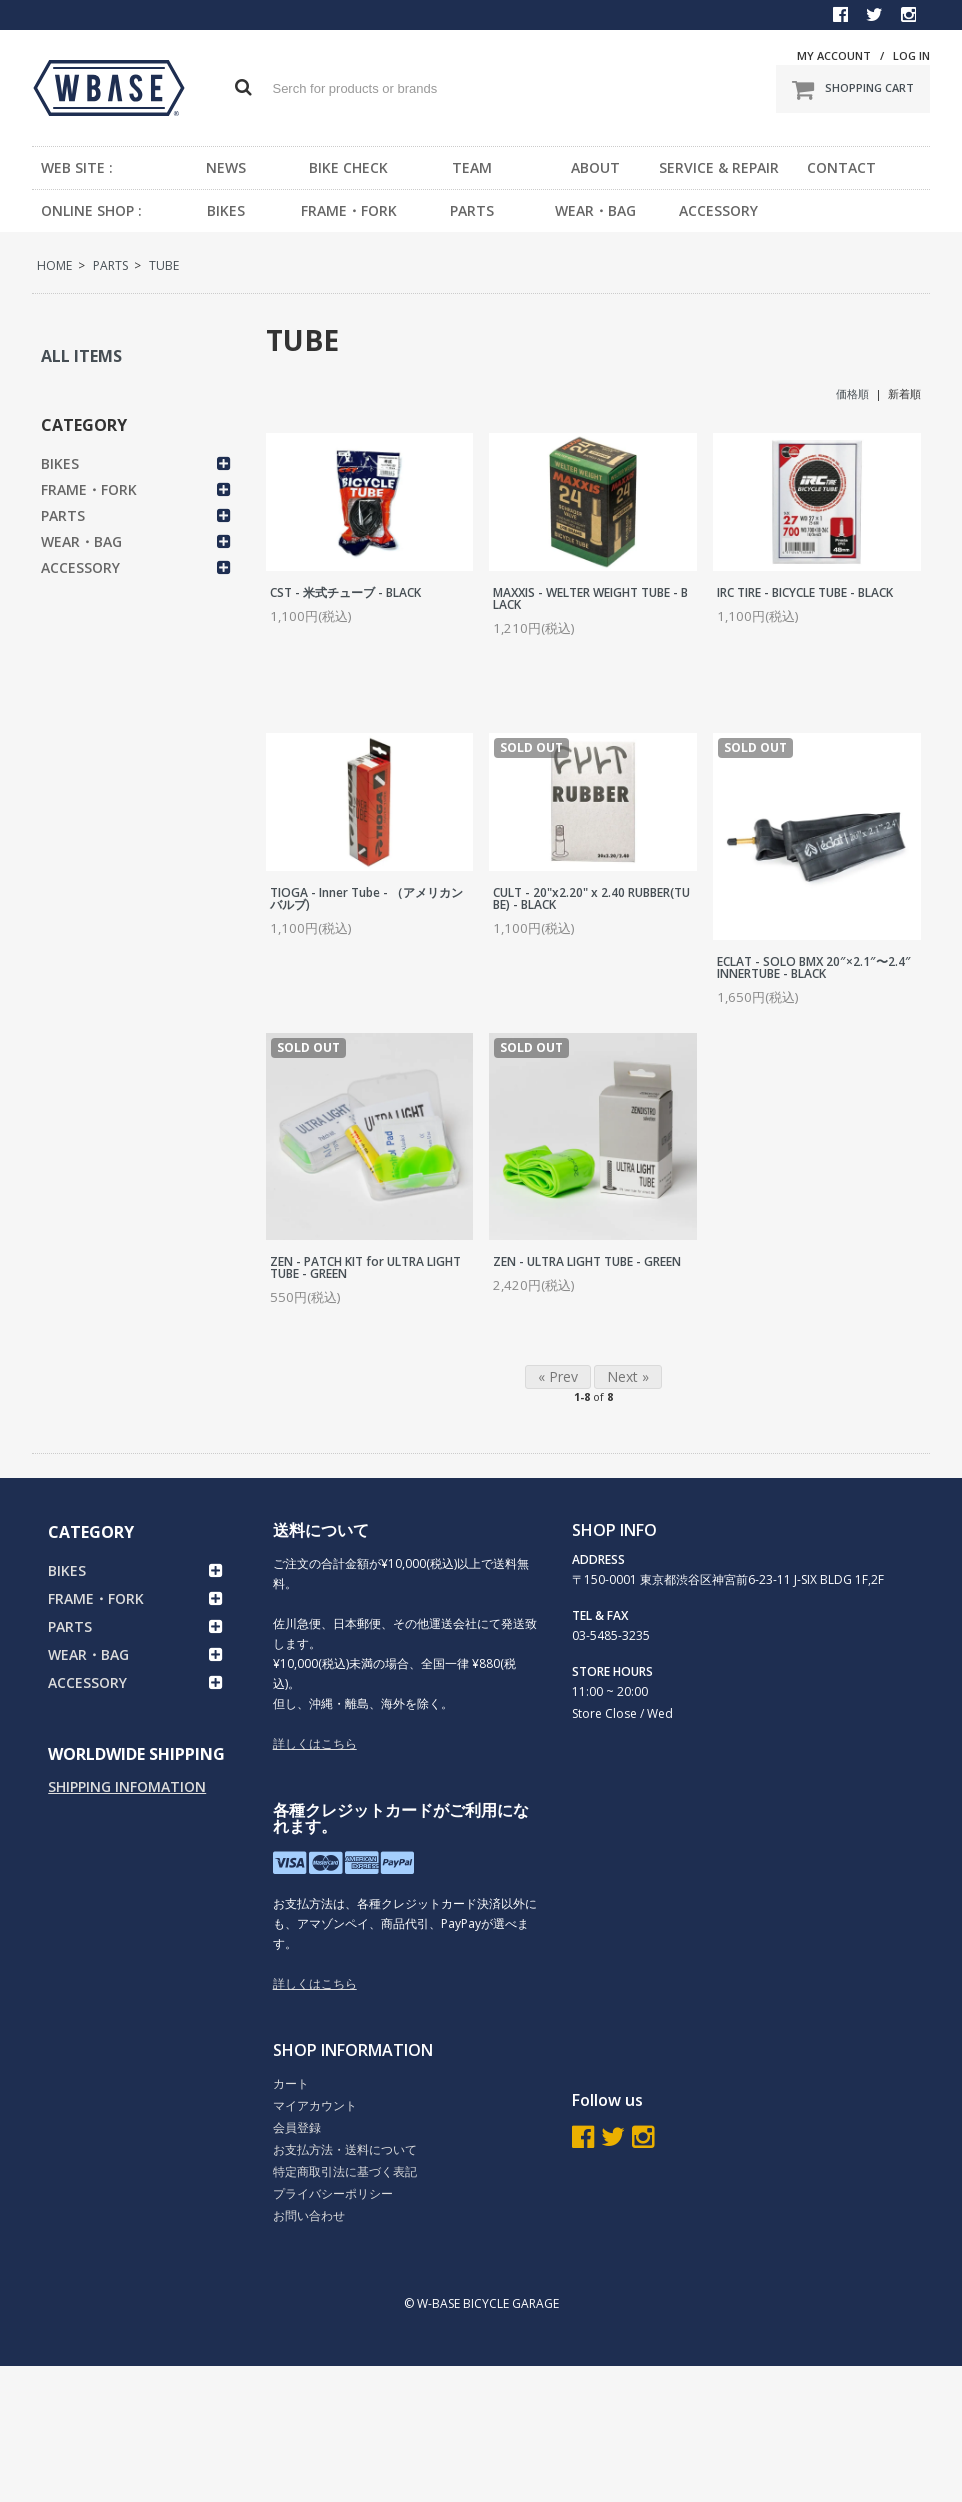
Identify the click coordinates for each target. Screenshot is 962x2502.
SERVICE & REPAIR (719, 167)
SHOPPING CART (853, 89)
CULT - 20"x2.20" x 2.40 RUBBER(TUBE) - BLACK (591, 898)
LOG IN (911, 55)
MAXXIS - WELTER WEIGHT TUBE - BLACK (590, 598)
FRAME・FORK (349, 210)
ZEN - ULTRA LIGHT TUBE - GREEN (587, 1261)
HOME (54, 265)
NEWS (226, 167)
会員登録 (297, 2127)
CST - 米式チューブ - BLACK (345, 592)
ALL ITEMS (81, 356)
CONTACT (841, 167)
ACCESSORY (718, 210)
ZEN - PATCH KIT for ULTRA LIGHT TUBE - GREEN (365, 1267)
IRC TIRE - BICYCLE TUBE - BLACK (805, 592)
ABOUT (595, 167)
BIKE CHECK (348, 167)
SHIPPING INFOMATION (127, 1786)
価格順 (852, 393)
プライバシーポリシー (333, 2193)
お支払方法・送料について (345, 2149)
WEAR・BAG (595, 210)
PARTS (472, 210)
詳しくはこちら (315, 1743)
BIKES (226, 210)
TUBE (164, 265)
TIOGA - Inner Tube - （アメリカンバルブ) (366, 898)
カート (291, 2083)
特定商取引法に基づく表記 (345, 2171)
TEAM (472, 167)
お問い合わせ (309, 2215)
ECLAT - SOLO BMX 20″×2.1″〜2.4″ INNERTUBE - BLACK (814, 967)
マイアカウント (315, 2105)
